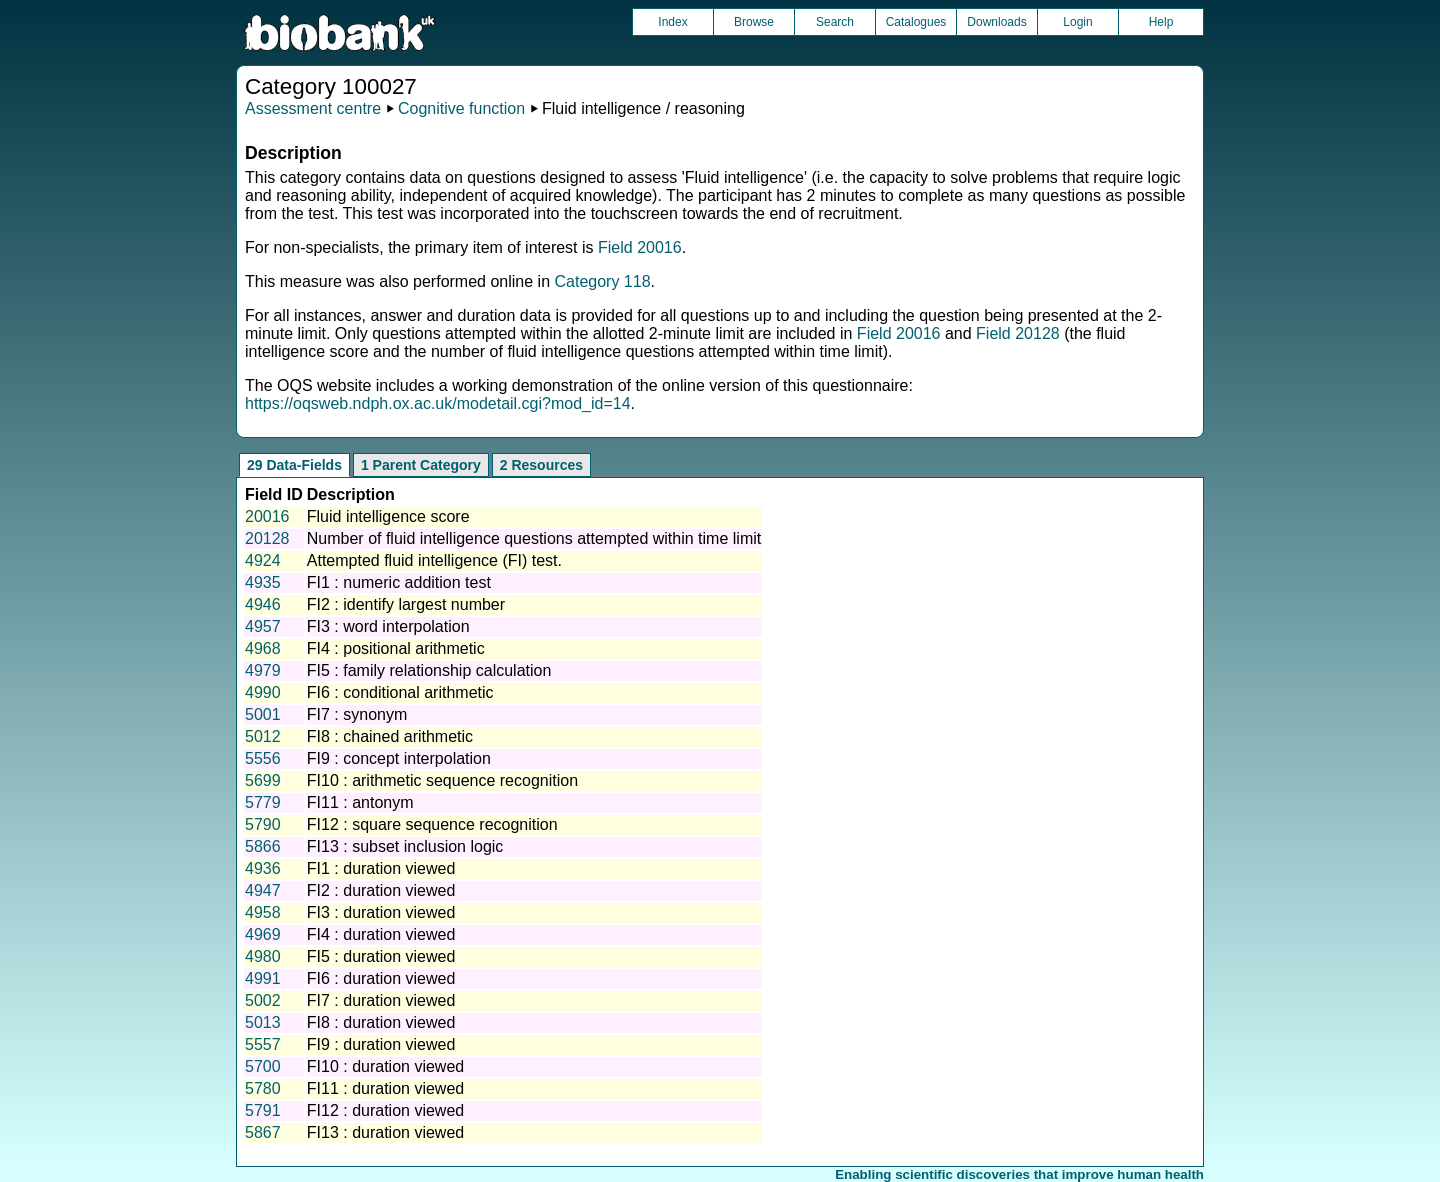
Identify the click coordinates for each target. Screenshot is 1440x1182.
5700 (263, 1066)
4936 (263, 868)
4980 (263, 956)
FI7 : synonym (357, 714)
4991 (263, 978)
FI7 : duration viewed (381, 1000)
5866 (263, 846)
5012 (263, 736)
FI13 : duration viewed (385, 1132)
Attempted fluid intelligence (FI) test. (434, 560)
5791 (263, 1110)
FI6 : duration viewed (381, 978)
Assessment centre (313, 108)
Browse (754, 22)
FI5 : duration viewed (381, 956)
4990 (263, 692)
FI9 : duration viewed (381, 1044)
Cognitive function (461, 108)
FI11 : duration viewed (385, 1088)
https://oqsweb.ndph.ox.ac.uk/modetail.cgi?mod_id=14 (438, 403)
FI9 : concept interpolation (399, 758)
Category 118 (602, 281)
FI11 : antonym (360, 802)
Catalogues (916, 22)
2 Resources (541, 465)
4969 (263, 934)
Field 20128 (1018, 333)
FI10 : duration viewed (385, 1066)
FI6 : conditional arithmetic (400, 692)
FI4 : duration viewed (381, 934)
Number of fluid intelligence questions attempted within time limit (534, 538)
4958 (263, 912)
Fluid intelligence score (388, 516)
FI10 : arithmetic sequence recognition (442, 780)
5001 (263, 714)
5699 (263, 780)
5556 (263, 758)
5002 (263, 1000)
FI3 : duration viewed (381, 912)
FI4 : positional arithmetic (396, 648)
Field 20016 (640, 247)
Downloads (996, 22)
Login (1077, 22)
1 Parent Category (421, 465)
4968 (263, 648)
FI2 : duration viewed (381, 890)
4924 (263, 560)
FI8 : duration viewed (381, 1022)
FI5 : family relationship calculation (429, 670)
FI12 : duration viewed (385, 1110)
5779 (263, 802)
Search (835, 22)
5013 (263, 1022)
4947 (263, 890)
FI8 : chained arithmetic (390, 736)
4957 (263, 626)
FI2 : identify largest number (406, 604)
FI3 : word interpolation (388, 626)
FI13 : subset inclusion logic (405, 846)
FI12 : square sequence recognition (432, 824)
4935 (263, 582)
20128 (267, 538)
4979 (263, 670)
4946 (263, 604)
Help (1161, 22)
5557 (263, 1044)
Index (672, 22)
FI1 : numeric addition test (399, 582)
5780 (263, 1088)
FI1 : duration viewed (381, 868)
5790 (263, 824)
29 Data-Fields (294, 465)
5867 (263, 1132)
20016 (267, 516)
